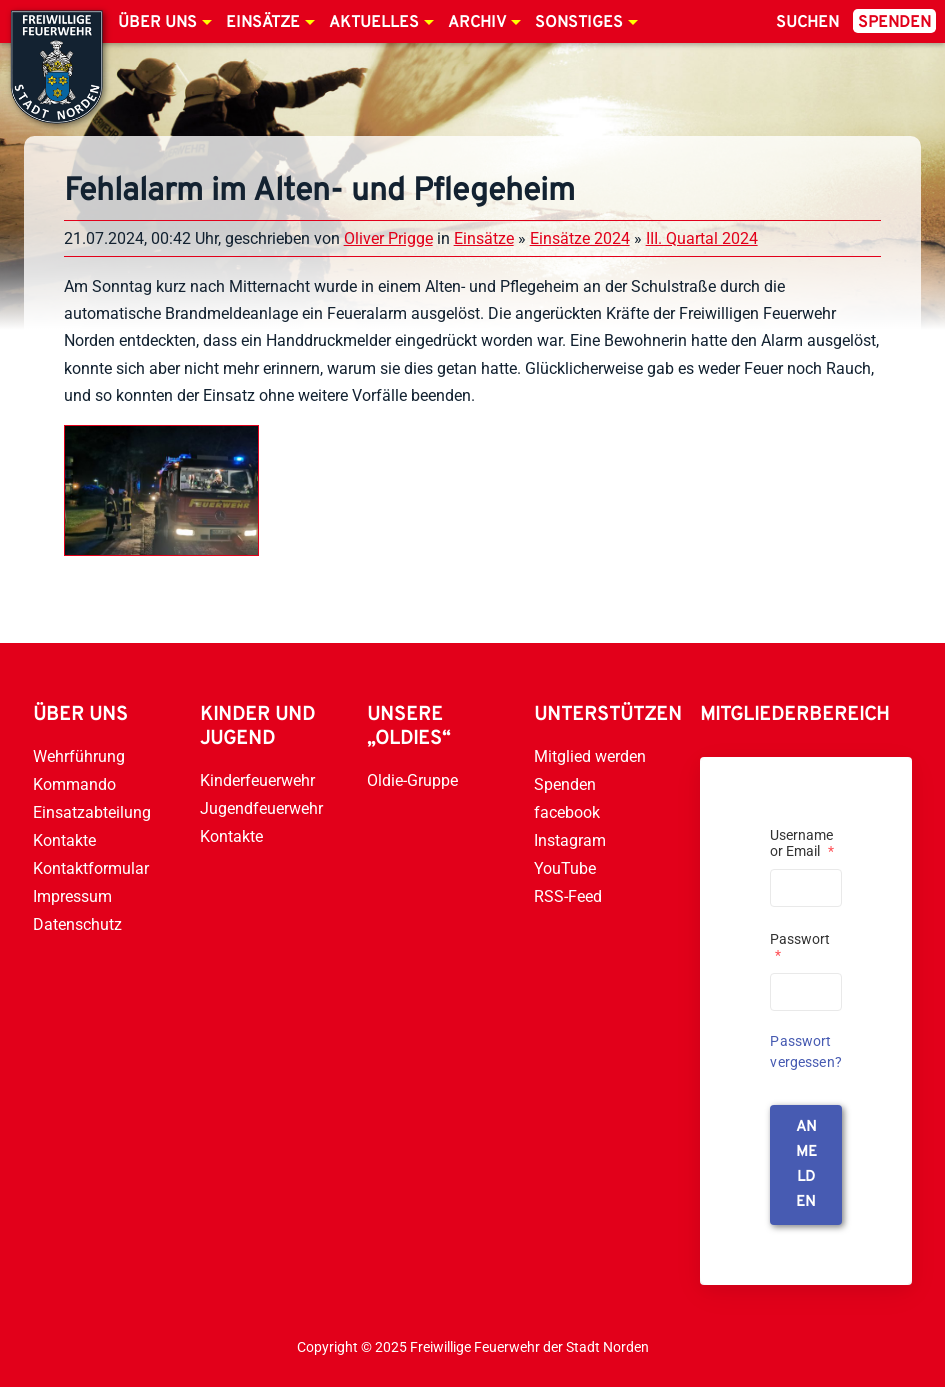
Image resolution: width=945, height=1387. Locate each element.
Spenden (894, 23)
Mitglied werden (590, 756)
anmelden (806, 1165)
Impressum (72, 896)
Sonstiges (579, 23)
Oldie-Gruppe (412, 780)
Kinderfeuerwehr (257, 780)
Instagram (570, 840)
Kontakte (64, 840)
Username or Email (802, 843)
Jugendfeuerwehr (261, 808)
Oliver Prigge (388, 238)
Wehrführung (79, 756)
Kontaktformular (91, 868)
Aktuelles (374, 23)
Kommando (74, 784)
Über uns (157, 23)
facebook (567, 812)
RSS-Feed (568, 896)
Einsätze (263, 23)
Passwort (800, 947)
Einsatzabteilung (92, 812)
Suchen (807, 23)
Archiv (477, 23)
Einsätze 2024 (580, 238)
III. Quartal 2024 (702, 238)
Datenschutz (77, 924)
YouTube (565, 868)
